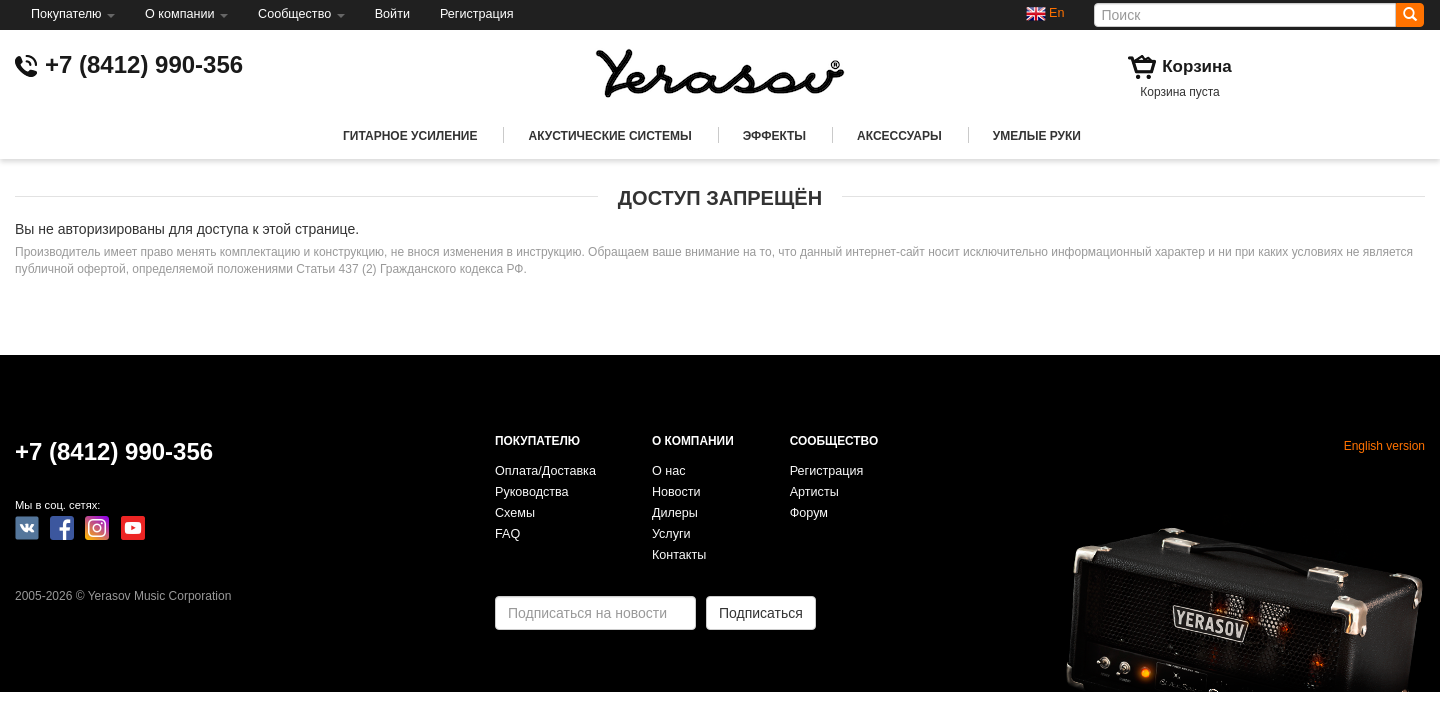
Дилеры (675, 513)
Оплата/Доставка (545, 471)
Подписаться (761, 613)
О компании (186, 14)
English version (1384, 446)
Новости (676, 492)
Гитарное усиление (410, 136)
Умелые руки (1037, 136)
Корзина (1197, 66)
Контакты (679, 555)
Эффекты (774, 136)
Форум (809, 513)
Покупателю (73, 14)
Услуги (671, 534)
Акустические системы (609, 136)
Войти (392, 14)
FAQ (507, 534)
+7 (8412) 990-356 (144, 64)
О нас (669, 471)
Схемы (515, 513)
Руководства (532, 492)
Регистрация (477, 14)
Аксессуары (899, 136)
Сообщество (301, 14)
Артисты (814, 492)
